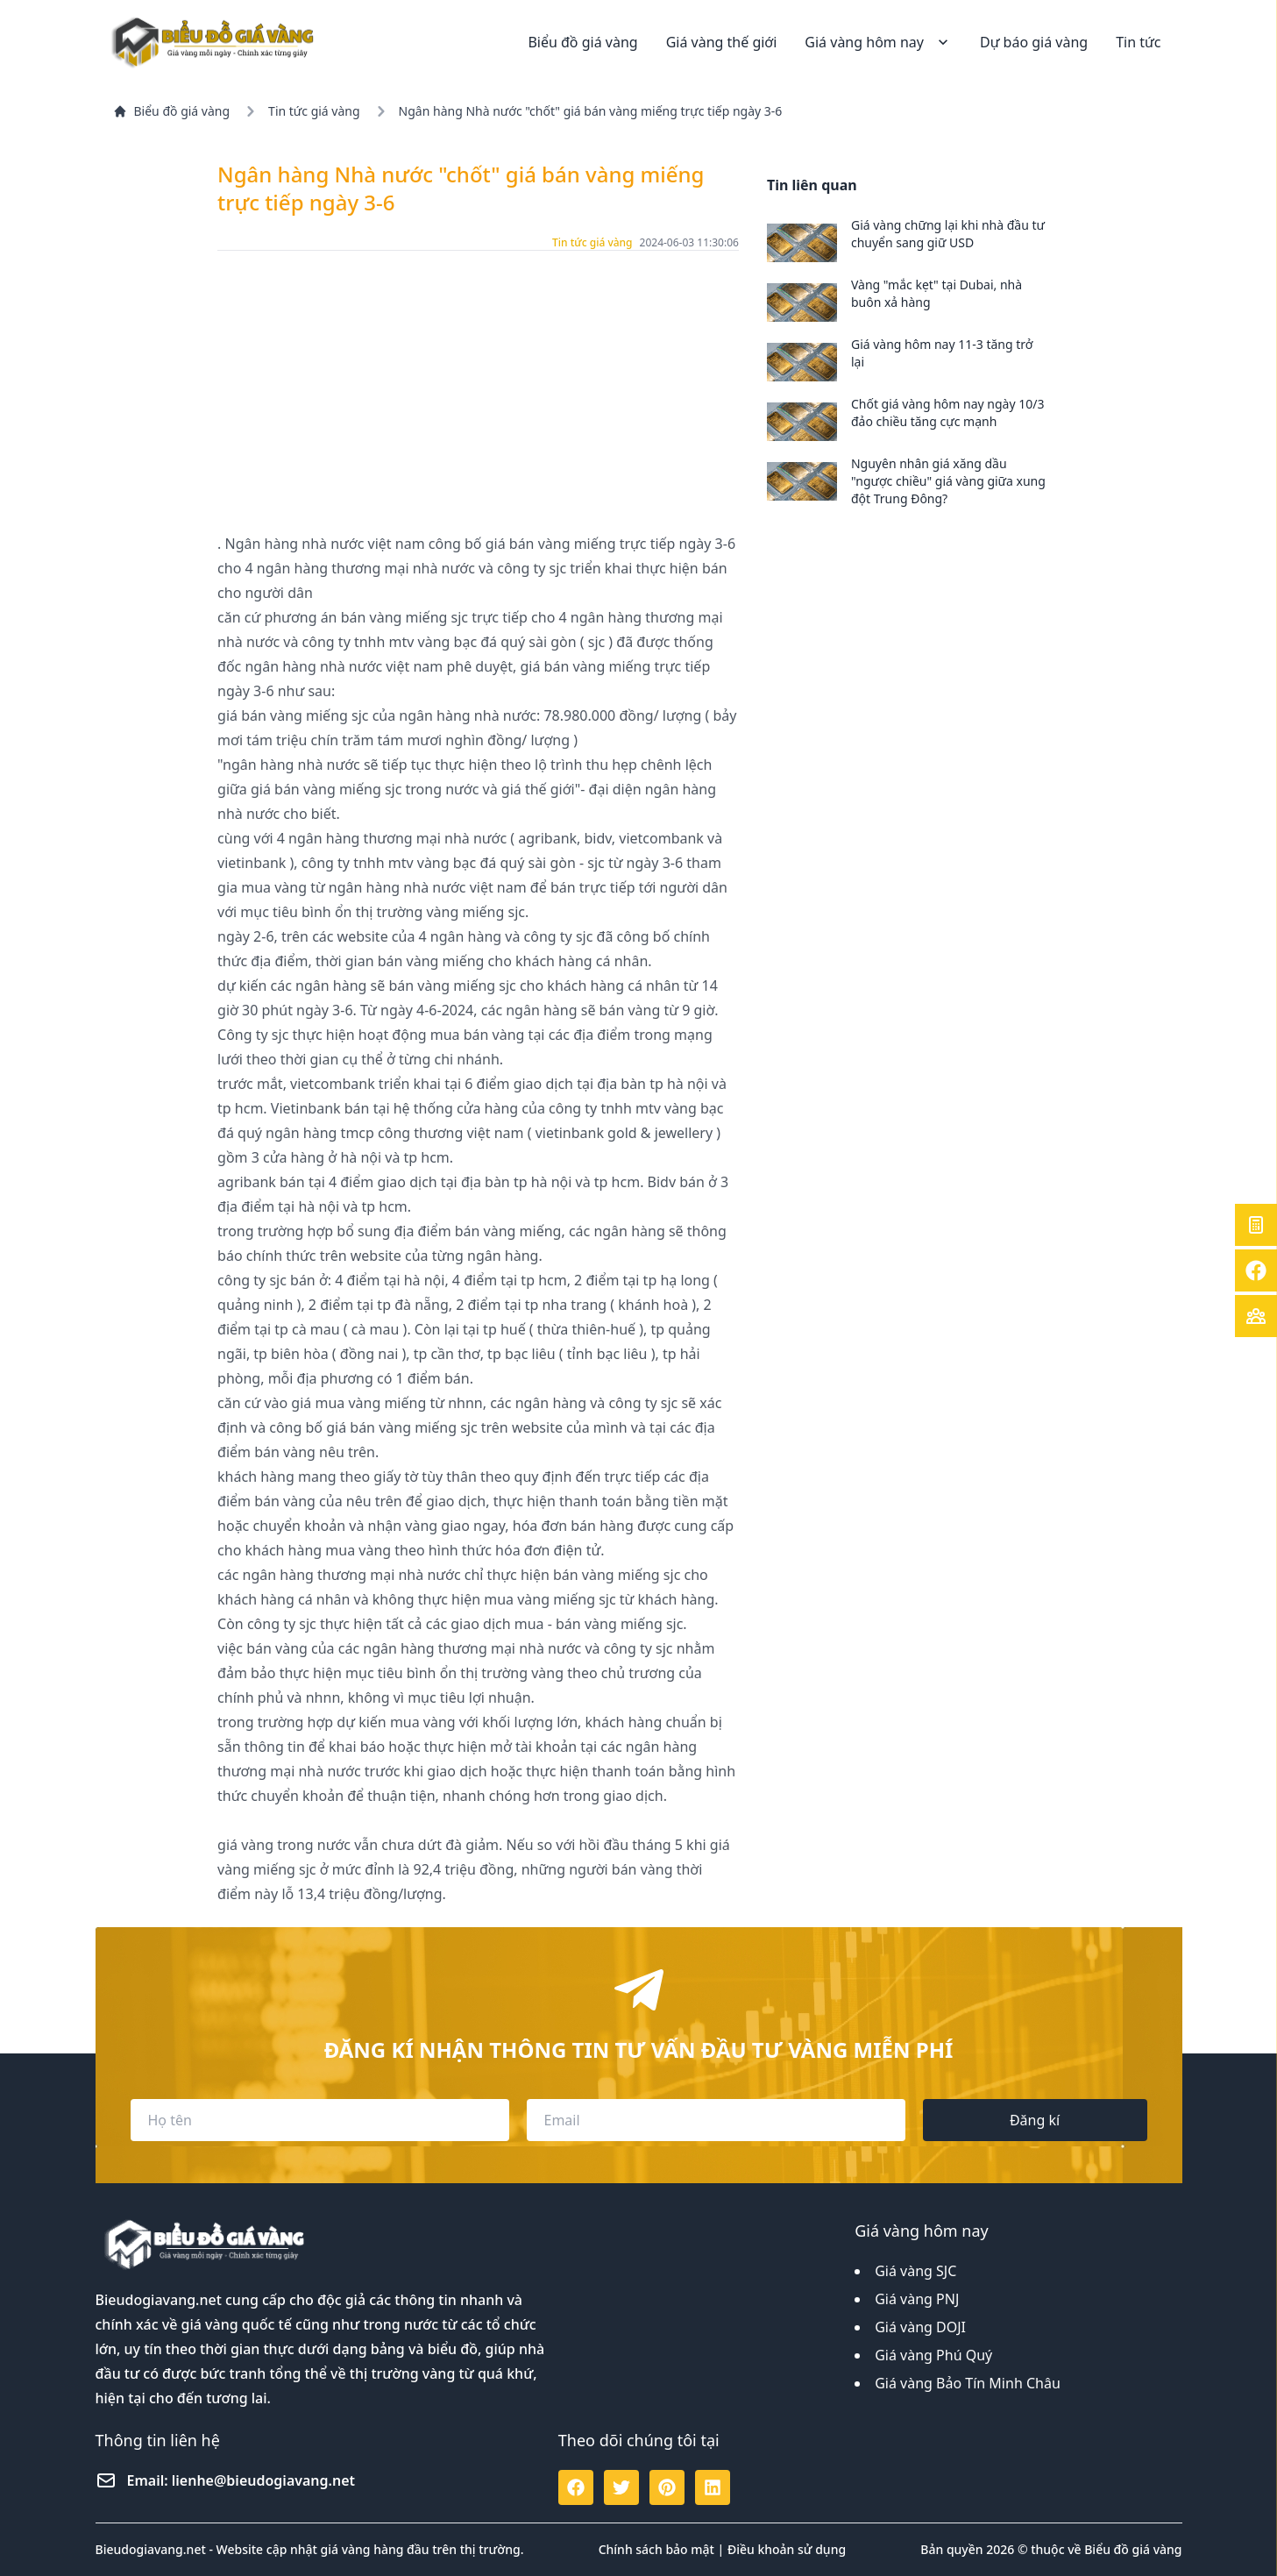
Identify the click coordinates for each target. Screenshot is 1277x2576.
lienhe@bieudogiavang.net (263, 2480)
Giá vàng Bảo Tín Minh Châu (968, 2383)
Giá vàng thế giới (721, 42)
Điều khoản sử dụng (786, 2549)
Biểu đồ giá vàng (582, 42)
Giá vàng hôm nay (878, 42)
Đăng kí (1035, 2120)
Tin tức (1138, 42)
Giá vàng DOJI (920, 2327)
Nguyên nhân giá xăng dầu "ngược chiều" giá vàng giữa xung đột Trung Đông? (948, 481)
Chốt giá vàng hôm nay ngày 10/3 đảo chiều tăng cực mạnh (948, 412)
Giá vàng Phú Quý (933, 2355)
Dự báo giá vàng (1034, 42)
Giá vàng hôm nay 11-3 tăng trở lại (941, 353)
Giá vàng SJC (915, 2271)
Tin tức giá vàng (313, 111)
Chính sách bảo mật (656, 2549)
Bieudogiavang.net (159, 2299)
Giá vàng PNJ (917, 2299)
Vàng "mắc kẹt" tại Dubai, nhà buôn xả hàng (936, 293)
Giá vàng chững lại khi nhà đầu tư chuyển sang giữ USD (948, 234)
